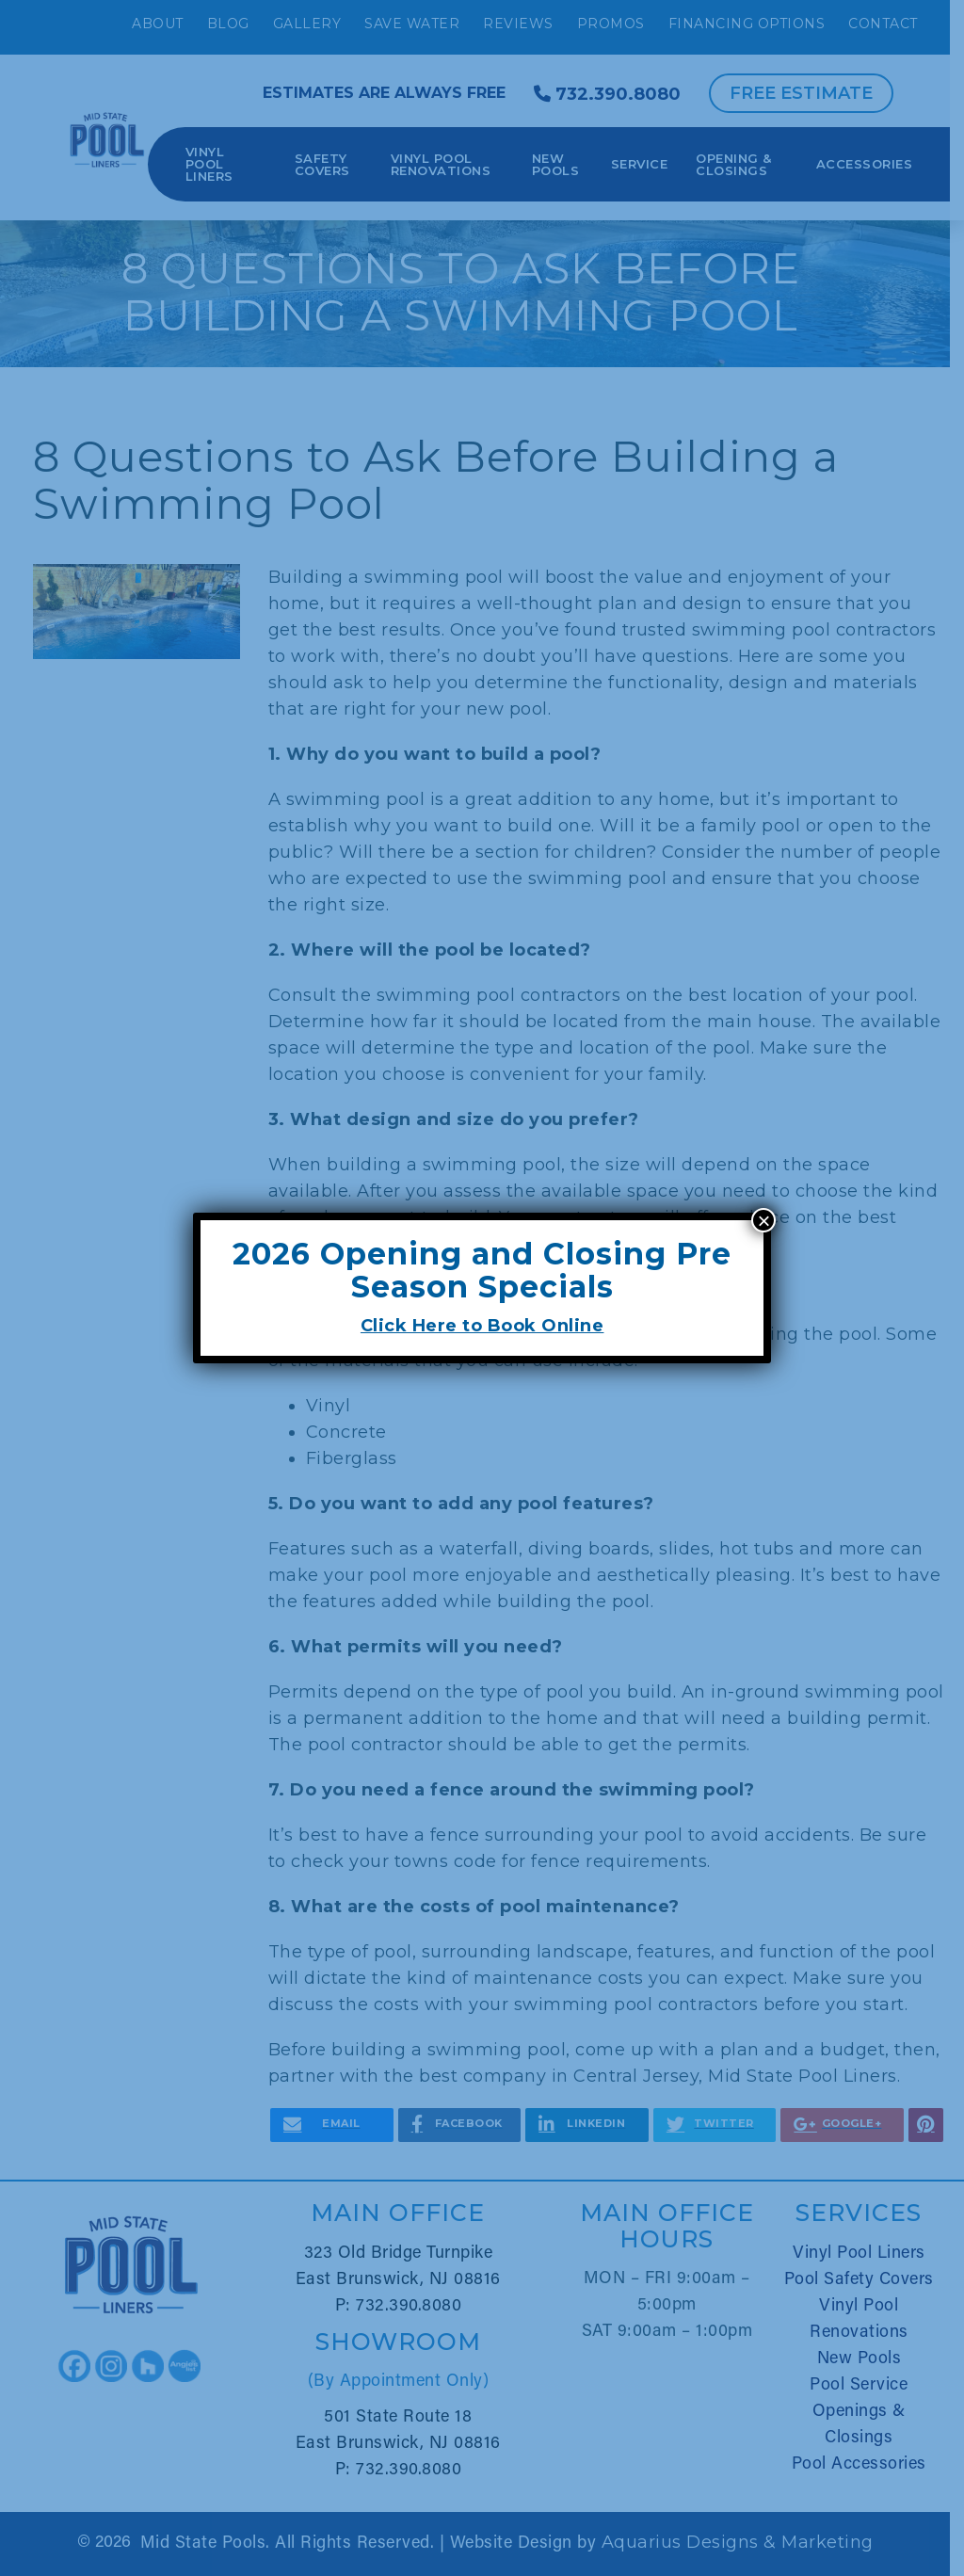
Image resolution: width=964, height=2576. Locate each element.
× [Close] (763, 1220)
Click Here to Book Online (482, 1325)
